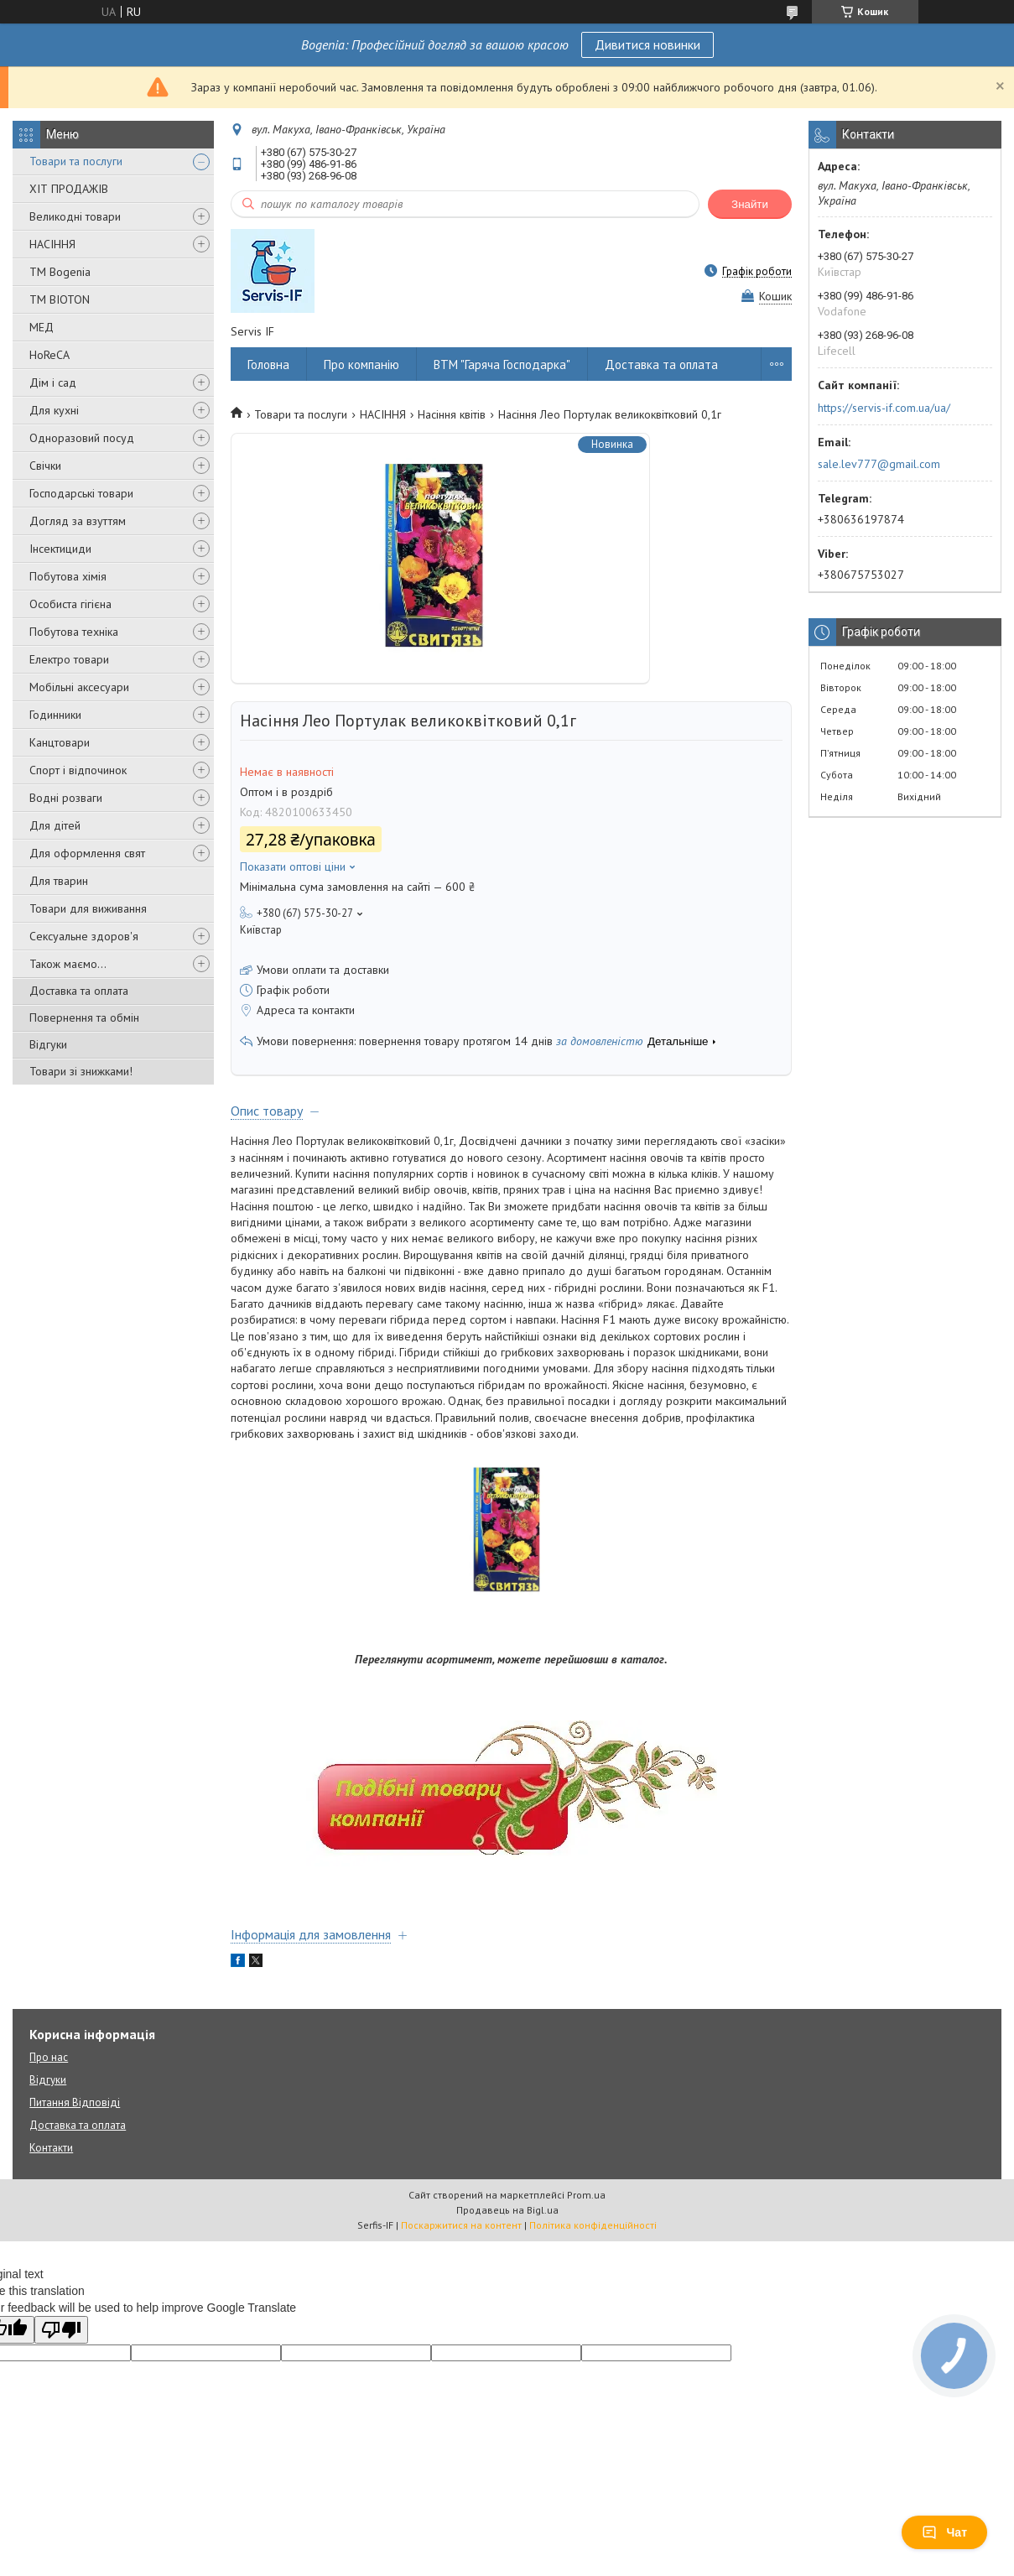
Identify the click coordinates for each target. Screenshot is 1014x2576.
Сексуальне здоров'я (83, 936)
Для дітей (55, 825)
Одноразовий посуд (81, 437)
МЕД (41, 327)
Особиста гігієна (70, 603)
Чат (944, 2532)
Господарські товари (81, 493)
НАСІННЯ (52, 244)
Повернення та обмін (84, 1017)
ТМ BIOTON (59, 299)
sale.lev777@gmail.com (879, 463)
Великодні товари (75, 216)
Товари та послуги (75, 161)
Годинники (55, 714)
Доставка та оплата (78, 990)
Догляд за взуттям (77, 520)
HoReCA (49, 354)
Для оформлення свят (87, 853)
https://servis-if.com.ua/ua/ (884, 407)
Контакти (51, 2148)
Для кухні (54, 410)
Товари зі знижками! (81, 1071)
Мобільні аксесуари (79, 687)
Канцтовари (59, 742)
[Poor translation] (61, 2330)
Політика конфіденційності (593, 2225)
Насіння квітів (452, 414)
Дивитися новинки (647, 44)
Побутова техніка (73, 631)
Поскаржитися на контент (461, 2225)
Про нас (48, 2057)
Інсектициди (60, 548)
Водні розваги (65, 797)
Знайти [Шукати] (749, 204)
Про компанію (361, 364)
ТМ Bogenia (60, 271)
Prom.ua (586, 2194)
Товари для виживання (88, 908)
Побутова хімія (68, 576)
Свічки (45, 465)
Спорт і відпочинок (78, 770)
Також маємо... (68, 963)
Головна (268, 364)
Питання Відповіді (74, 2102)
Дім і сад (52, 382)
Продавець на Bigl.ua (507, 2210)
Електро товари (69, 659)
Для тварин (58, 880)
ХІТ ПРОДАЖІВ (68, 188)
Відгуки (48, 1044)
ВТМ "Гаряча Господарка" (502, 364)
